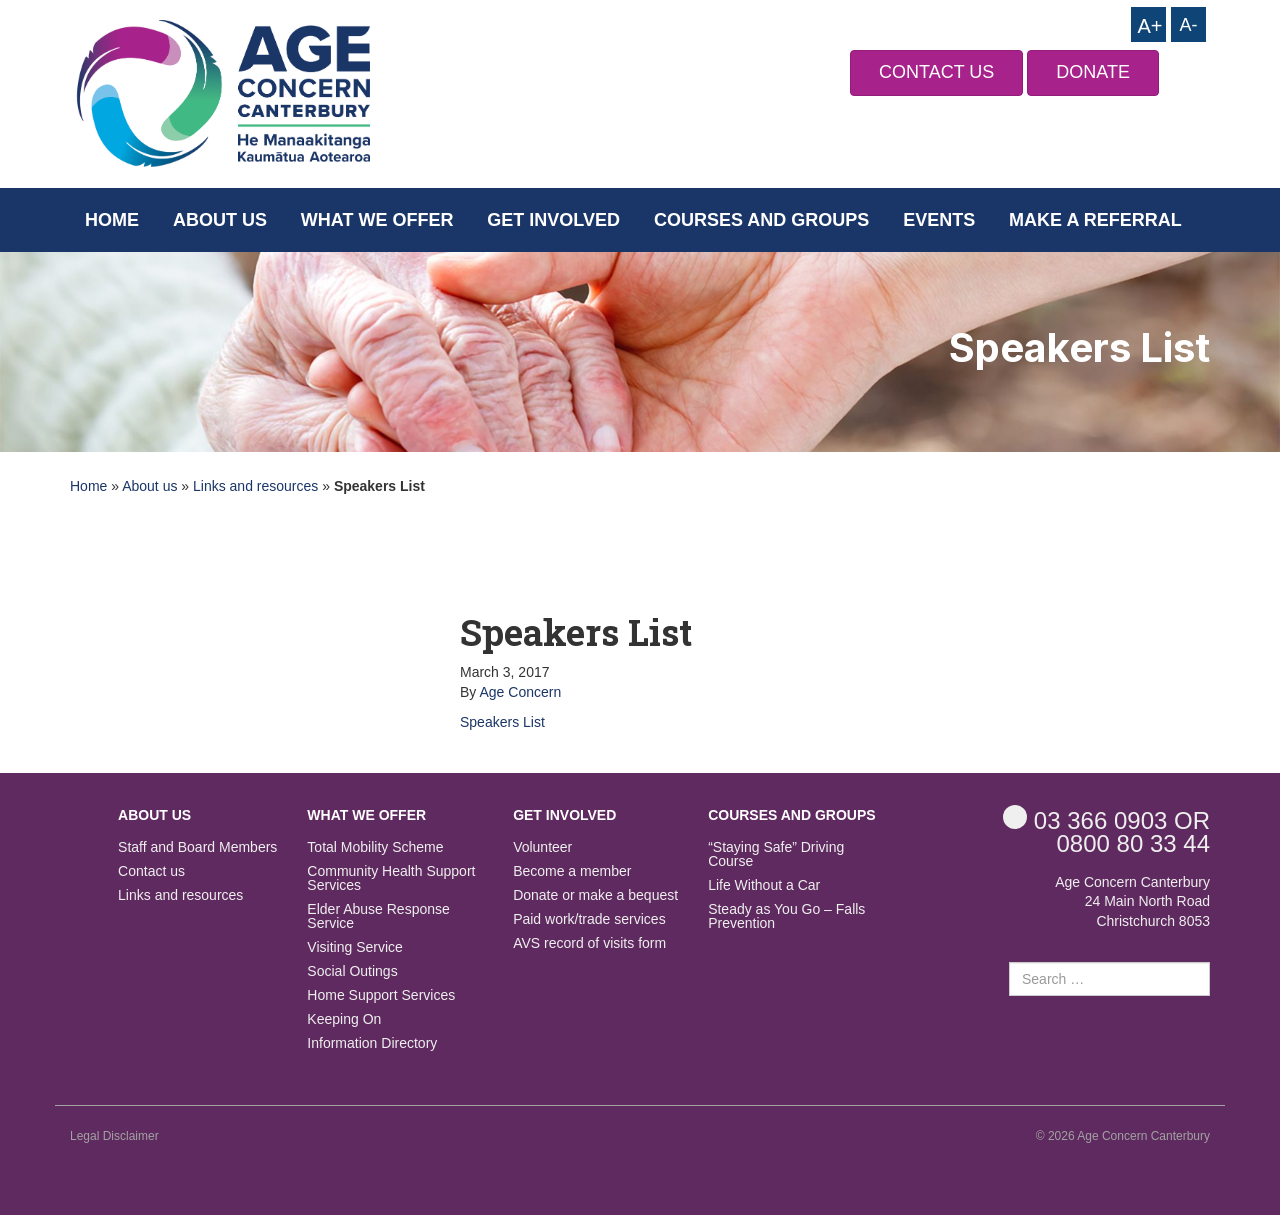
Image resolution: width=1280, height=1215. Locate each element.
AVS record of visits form (589, 943)
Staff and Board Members (197, 847)
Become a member (572, 871)
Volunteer (542, 847)
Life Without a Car (764, 885)
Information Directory (372, 1043)
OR (1106, 819)
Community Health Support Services (391, 878)
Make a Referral (1095, 220)
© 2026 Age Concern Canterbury (1123, 1136)
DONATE (1093, 72)
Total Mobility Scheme (375, 847)
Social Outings (352, 971)
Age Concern (520, 692)
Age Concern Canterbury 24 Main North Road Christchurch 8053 (1132, 902)
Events (939, 220)
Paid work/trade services (589, 919)
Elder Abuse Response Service (378, 916)
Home (112, 220)
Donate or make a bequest (595, 895)
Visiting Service (354, 947)
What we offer (377, 220)
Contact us (151, 871)
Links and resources (255, 486)
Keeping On (344, 1019)
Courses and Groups (761, 220)
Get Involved (553, 220)
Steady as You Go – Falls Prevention (786, 916)
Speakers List (502, 722)
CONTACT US (936, 72)
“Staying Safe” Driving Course (776, 854)
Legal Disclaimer (114, 1136)
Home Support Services (381, 995)
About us (220, 220)
